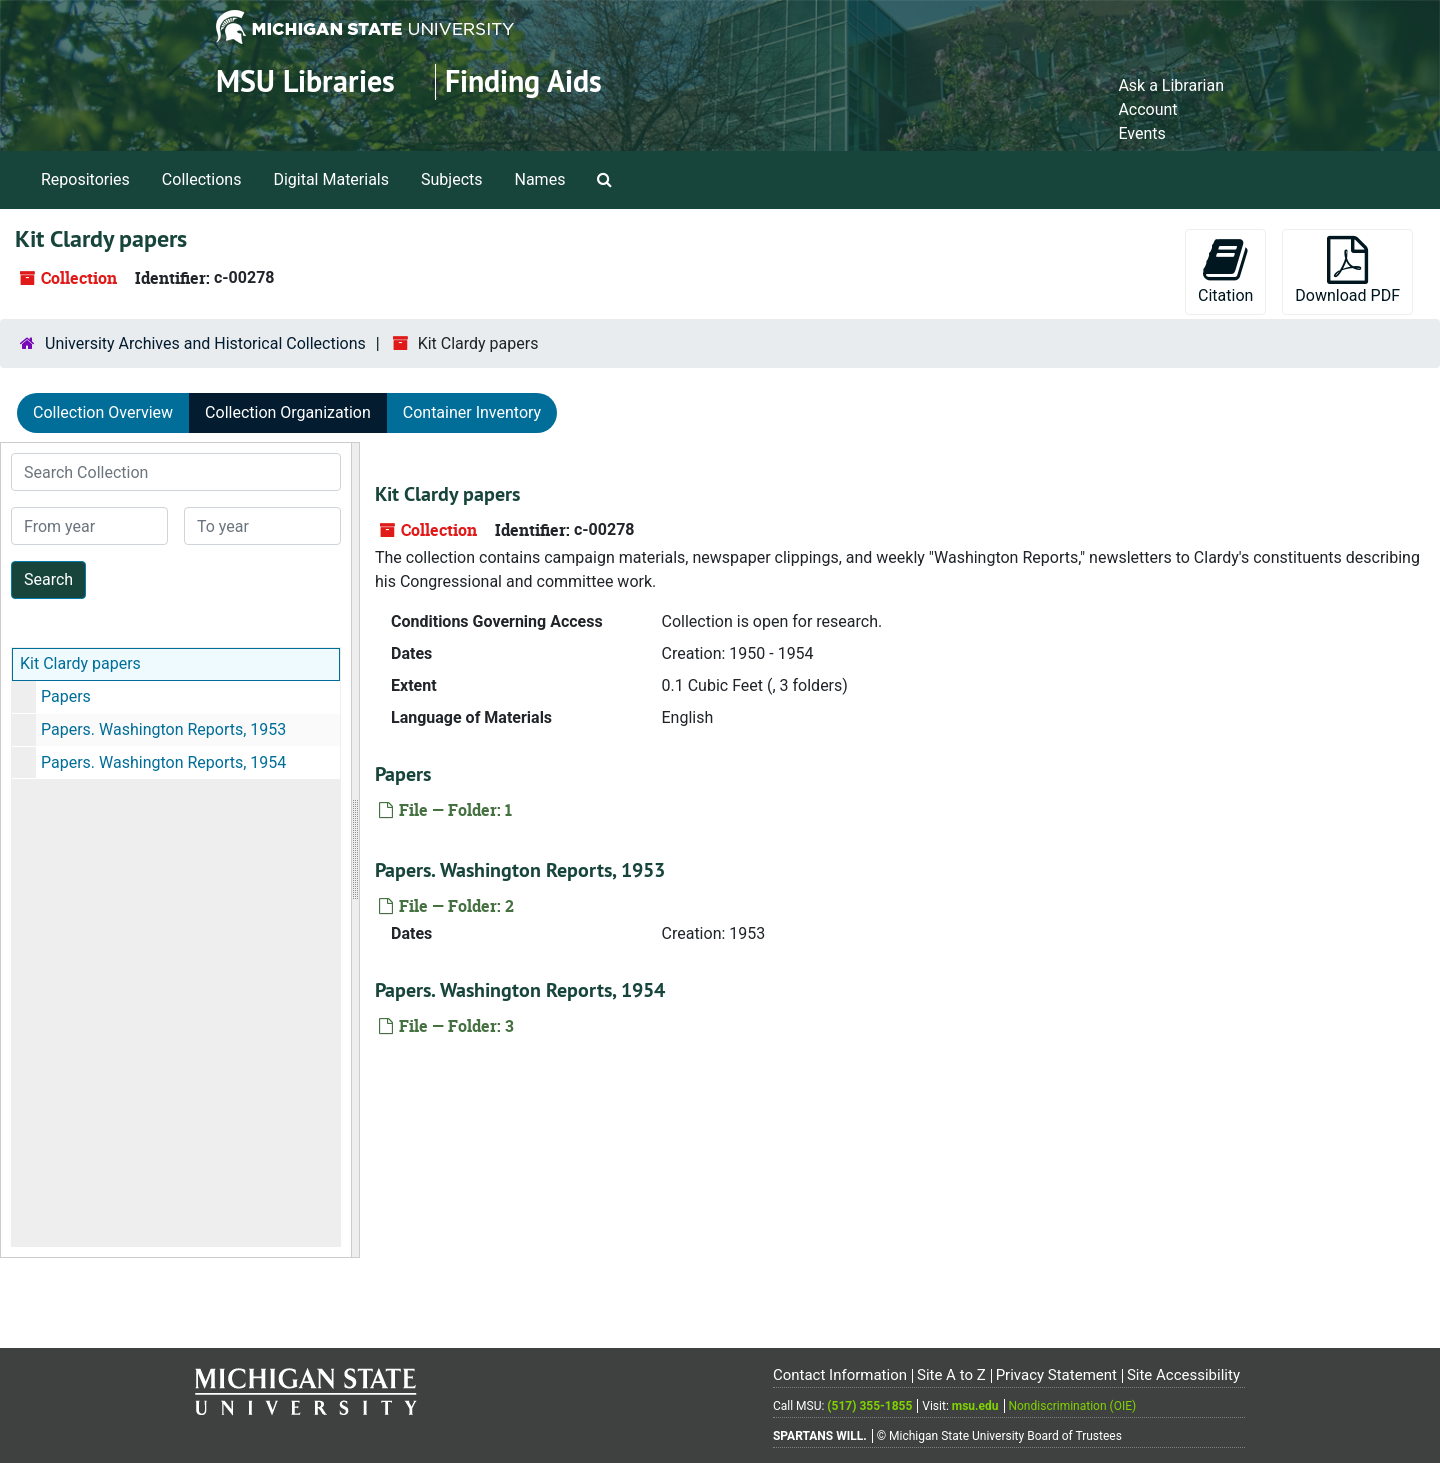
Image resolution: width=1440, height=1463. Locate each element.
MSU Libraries (305, 81)
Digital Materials (331, 179)
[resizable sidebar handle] (355, 850)
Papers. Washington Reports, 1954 (163, 762)
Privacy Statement (1056, 1375)
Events (1141, 133)
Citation (1225, 270)
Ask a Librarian (1171, 85)
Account (1147, 109)
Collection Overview (103, 412)
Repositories (85, 179)
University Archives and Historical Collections (205, 343)
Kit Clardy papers (80, 663)
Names (540, 179)
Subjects (451, 179)
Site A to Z (951, 1375)
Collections (202, 179)
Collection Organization (288, 412)
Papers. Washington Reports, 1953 (163, 729)
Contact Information (840, 1375)
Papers (66, 696)
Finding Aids (523, 81)
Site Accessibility (1183, 1375)
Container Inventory (472, 412)
